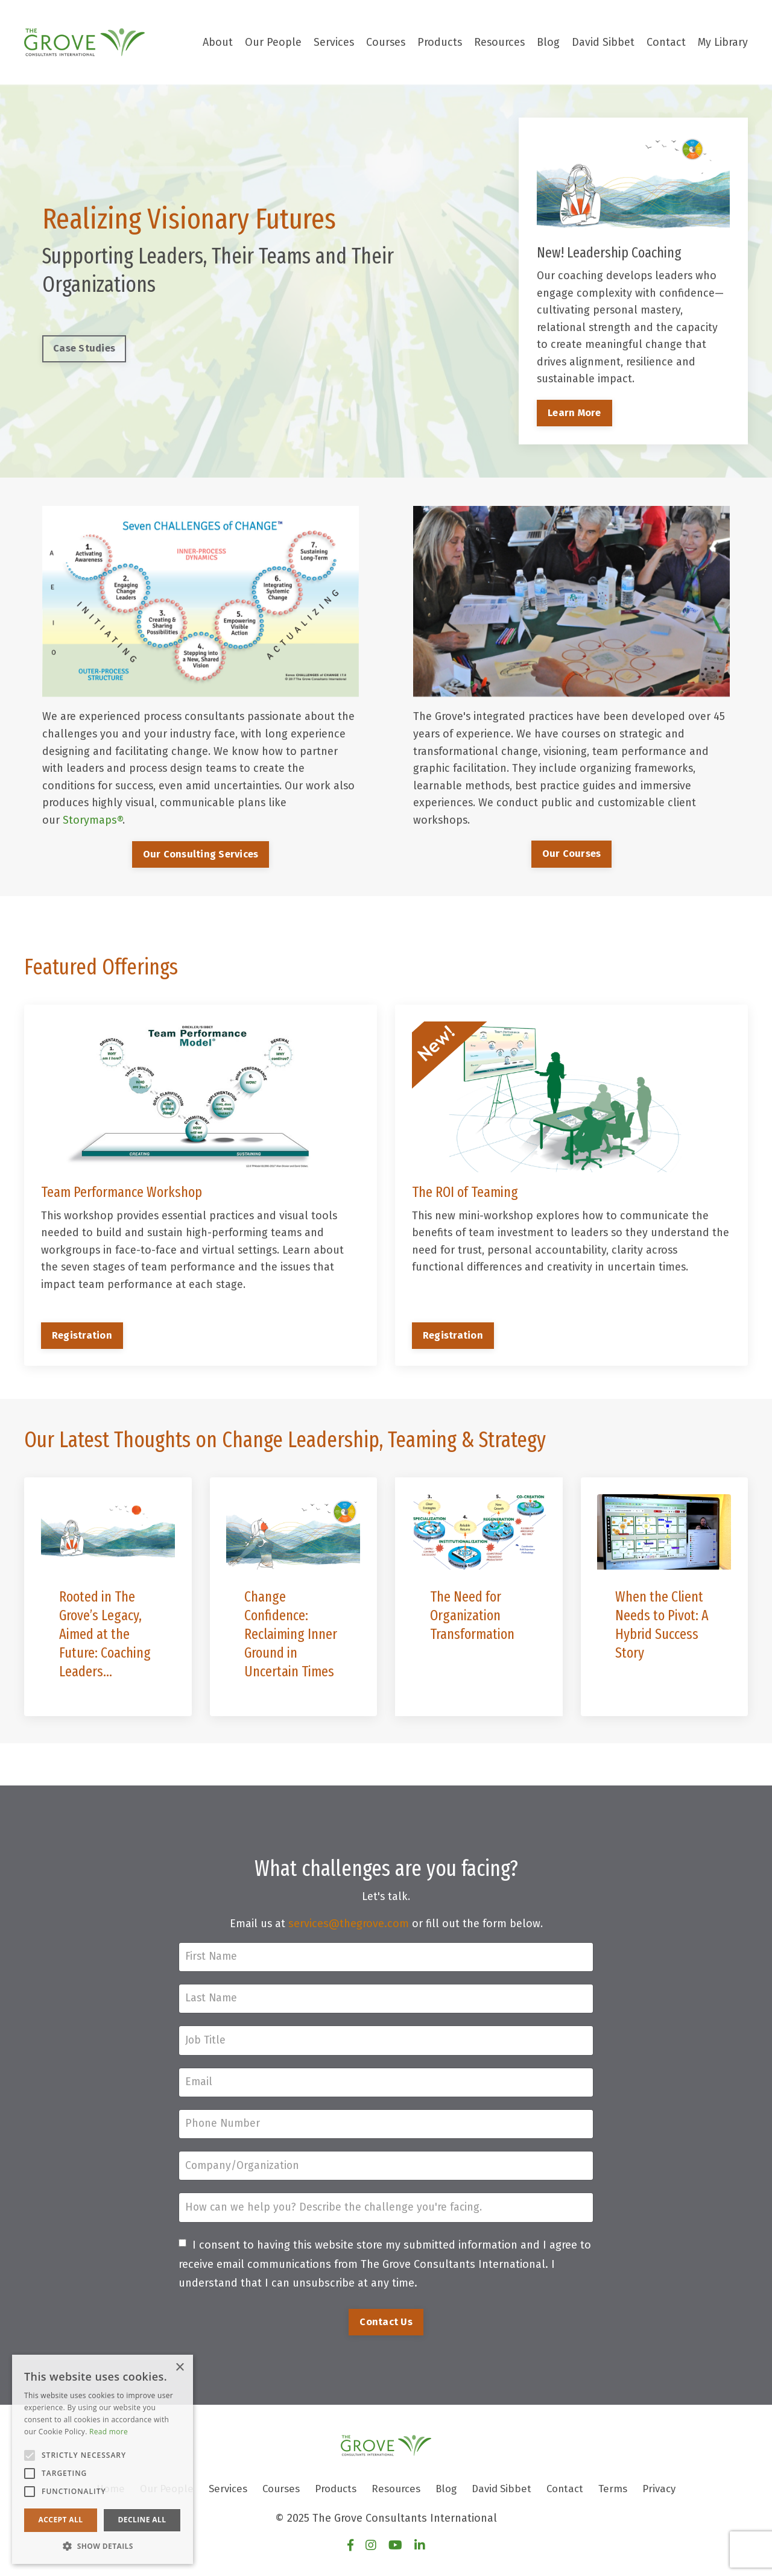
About (214, 42)
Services (330, 42)
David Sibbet (603, 42)
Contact (666, 42)
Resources (499, 42)
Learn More (574, 414)
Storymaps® (92, 820)
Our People (269, 42)
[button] (102, 2546)
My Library (723, 42)
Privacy (672, 2495)
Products (438, 42)
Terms (624, 2495)
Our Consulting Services (201, 854)
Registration (83, 1336)
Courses (383, 42)
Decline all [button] (142, 2519)
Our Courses (571, 854)
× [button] (179, 2367)
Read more (108, 2431)
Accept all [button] (61, 2519)
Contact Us (386, 2329)
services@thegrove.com (348, 1927)
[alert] (102, 2459)
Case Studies (84, 349)
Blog (548, 42)
